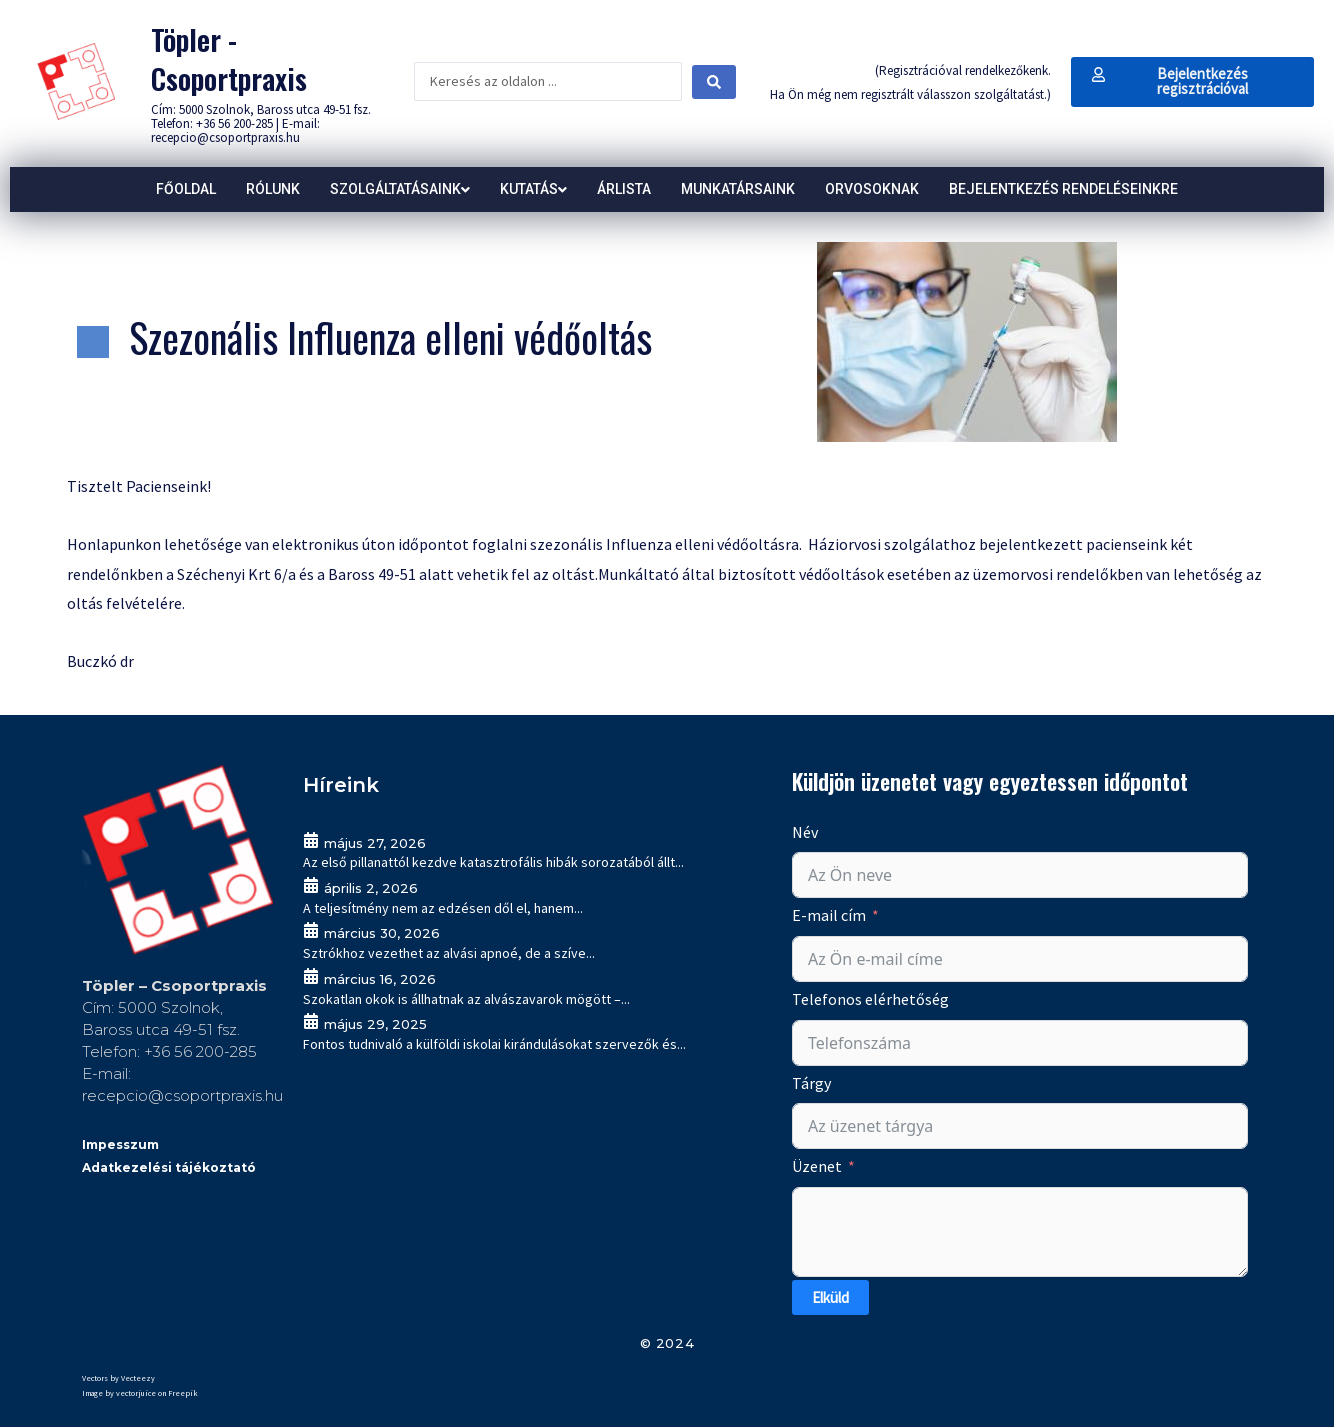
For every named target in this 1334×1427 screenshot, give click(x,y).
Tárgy (811, 1083)
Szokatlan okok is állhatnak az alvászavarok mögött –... (466, 999)
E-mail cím (829, 915)
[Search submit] (714, 82)
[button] (1192, 82)
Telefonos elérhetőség (870, 999)
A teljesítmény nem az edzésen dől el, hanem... (443, 908)
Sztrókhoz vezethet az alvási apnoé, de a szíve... (449, 953)
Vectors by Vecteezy (118, 1378)
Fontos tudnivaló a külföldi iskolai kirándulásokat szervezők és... (494, 1044)
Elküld (830, 1297)
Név (805, 832)
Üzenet (817, 1166)
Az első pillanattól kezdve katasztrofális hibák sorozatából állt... (493, 862)
